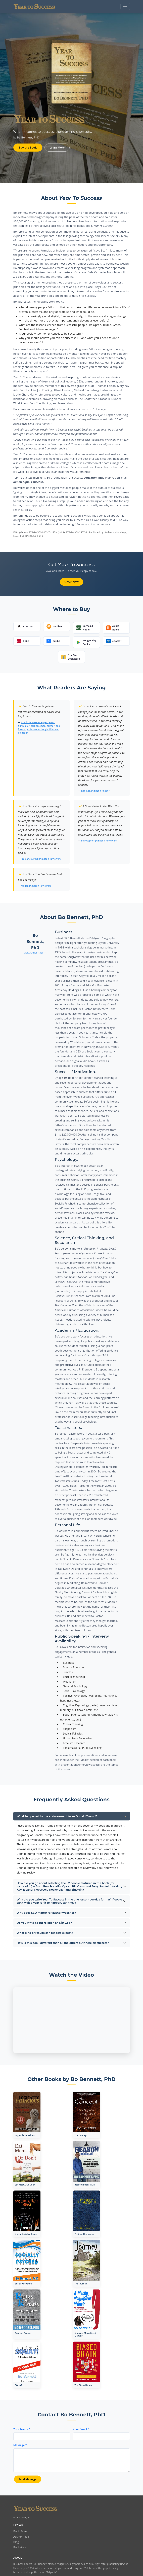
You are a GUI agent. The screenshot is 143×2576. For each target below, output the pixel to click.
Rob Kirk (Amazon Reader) (95, 790)
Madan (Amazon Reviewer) (36, 885)
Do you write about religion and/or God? (44, 1922)
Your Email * (81, 2429)
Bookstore (19, 2547)
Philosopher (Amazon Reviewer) (99, 840)
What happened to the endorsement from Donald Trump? (57, 1816)
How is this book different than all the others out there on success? (63, 1943)
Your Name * (21, 2429)
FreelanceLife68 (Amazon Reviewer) (41, 858)
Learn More (57, 147)
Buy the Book (28, 147)
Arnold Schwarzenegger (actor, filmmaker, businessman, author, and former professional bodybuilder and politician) (39, 727)
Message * (20, 2445)
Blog (16, 2542)
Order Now (71, 582)
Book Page (20, 2531)
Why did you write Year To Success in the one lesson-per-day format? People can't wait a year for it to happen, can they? (69, 1901)
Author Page (21, 2536)
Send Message (27, 2479)
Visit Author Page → (35, 952)
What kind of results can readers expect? (45, 1932)
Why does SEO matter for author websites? (46, 1912)
